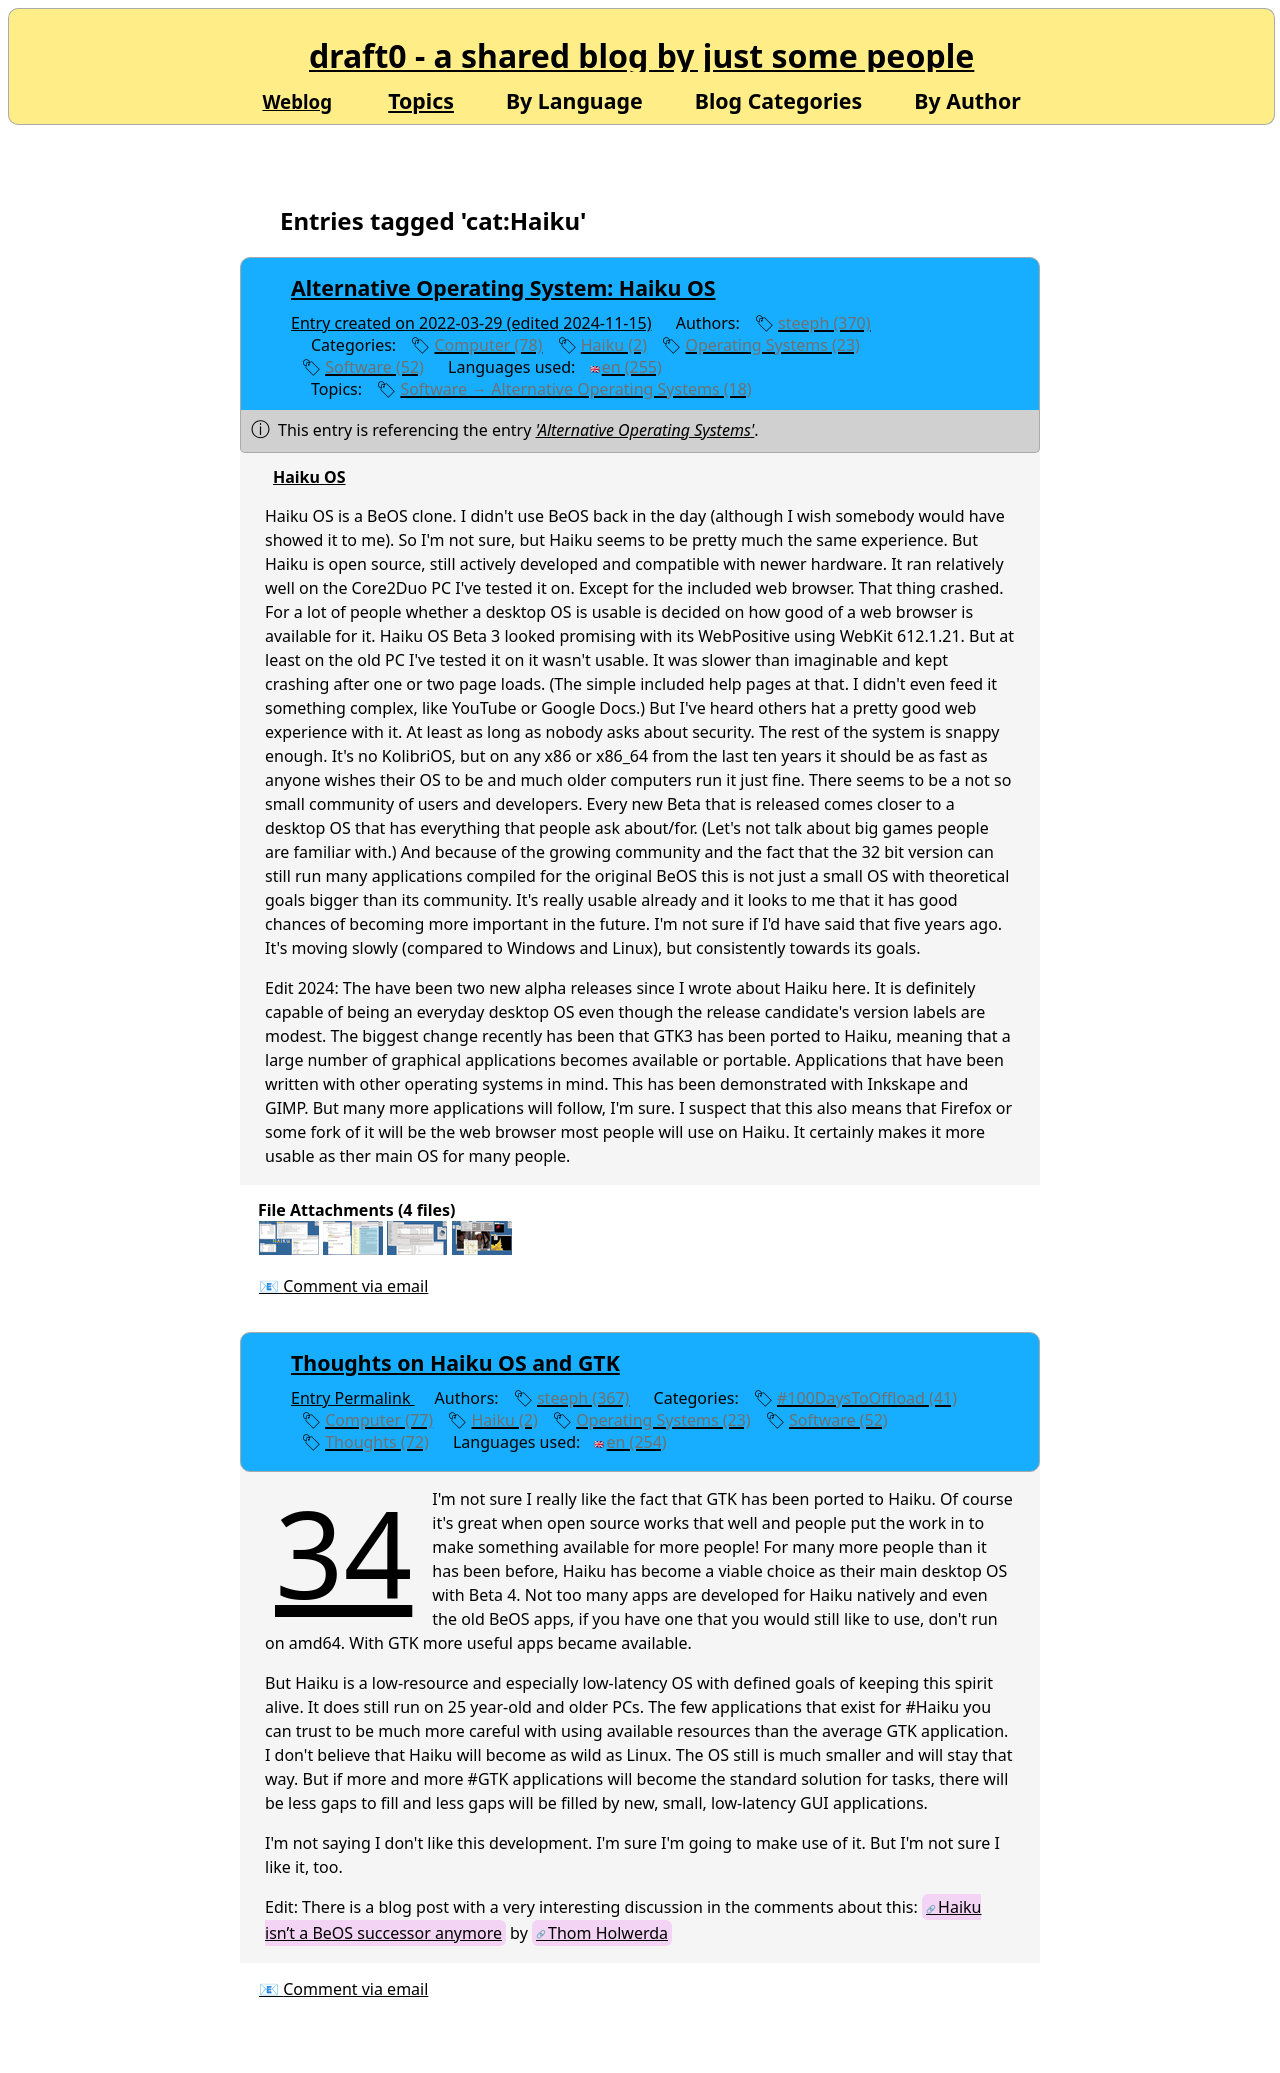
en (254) (637, 1442)
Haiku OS (309, 477)
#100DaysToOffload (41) (867, 1398)
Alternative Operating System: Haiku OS (503, 287)
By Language (574, 99)
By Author (967, 99)
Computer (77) (379, 1420)
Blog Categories (779, 99)
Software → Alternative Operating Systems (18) (575, 389)
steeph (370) (824, 323)
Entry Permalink (353, 1398)
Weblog (297, 101)
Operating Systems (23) (772, 345)
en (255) (632, 367)
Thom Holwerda (608, 1933)
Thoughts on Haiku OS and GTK (455, 1362)
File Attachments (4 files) (356, 1210)
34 (343, 1552)
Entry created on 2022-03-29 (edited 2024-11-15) (471, 323)
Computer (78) (488, 345)
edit (800, 389)
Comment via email (355, 1286)
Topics (421, 100)
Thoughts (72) (377, 1442)
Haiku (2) (614, 345)
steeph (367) (583, 1398)
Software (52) (374, 367)
